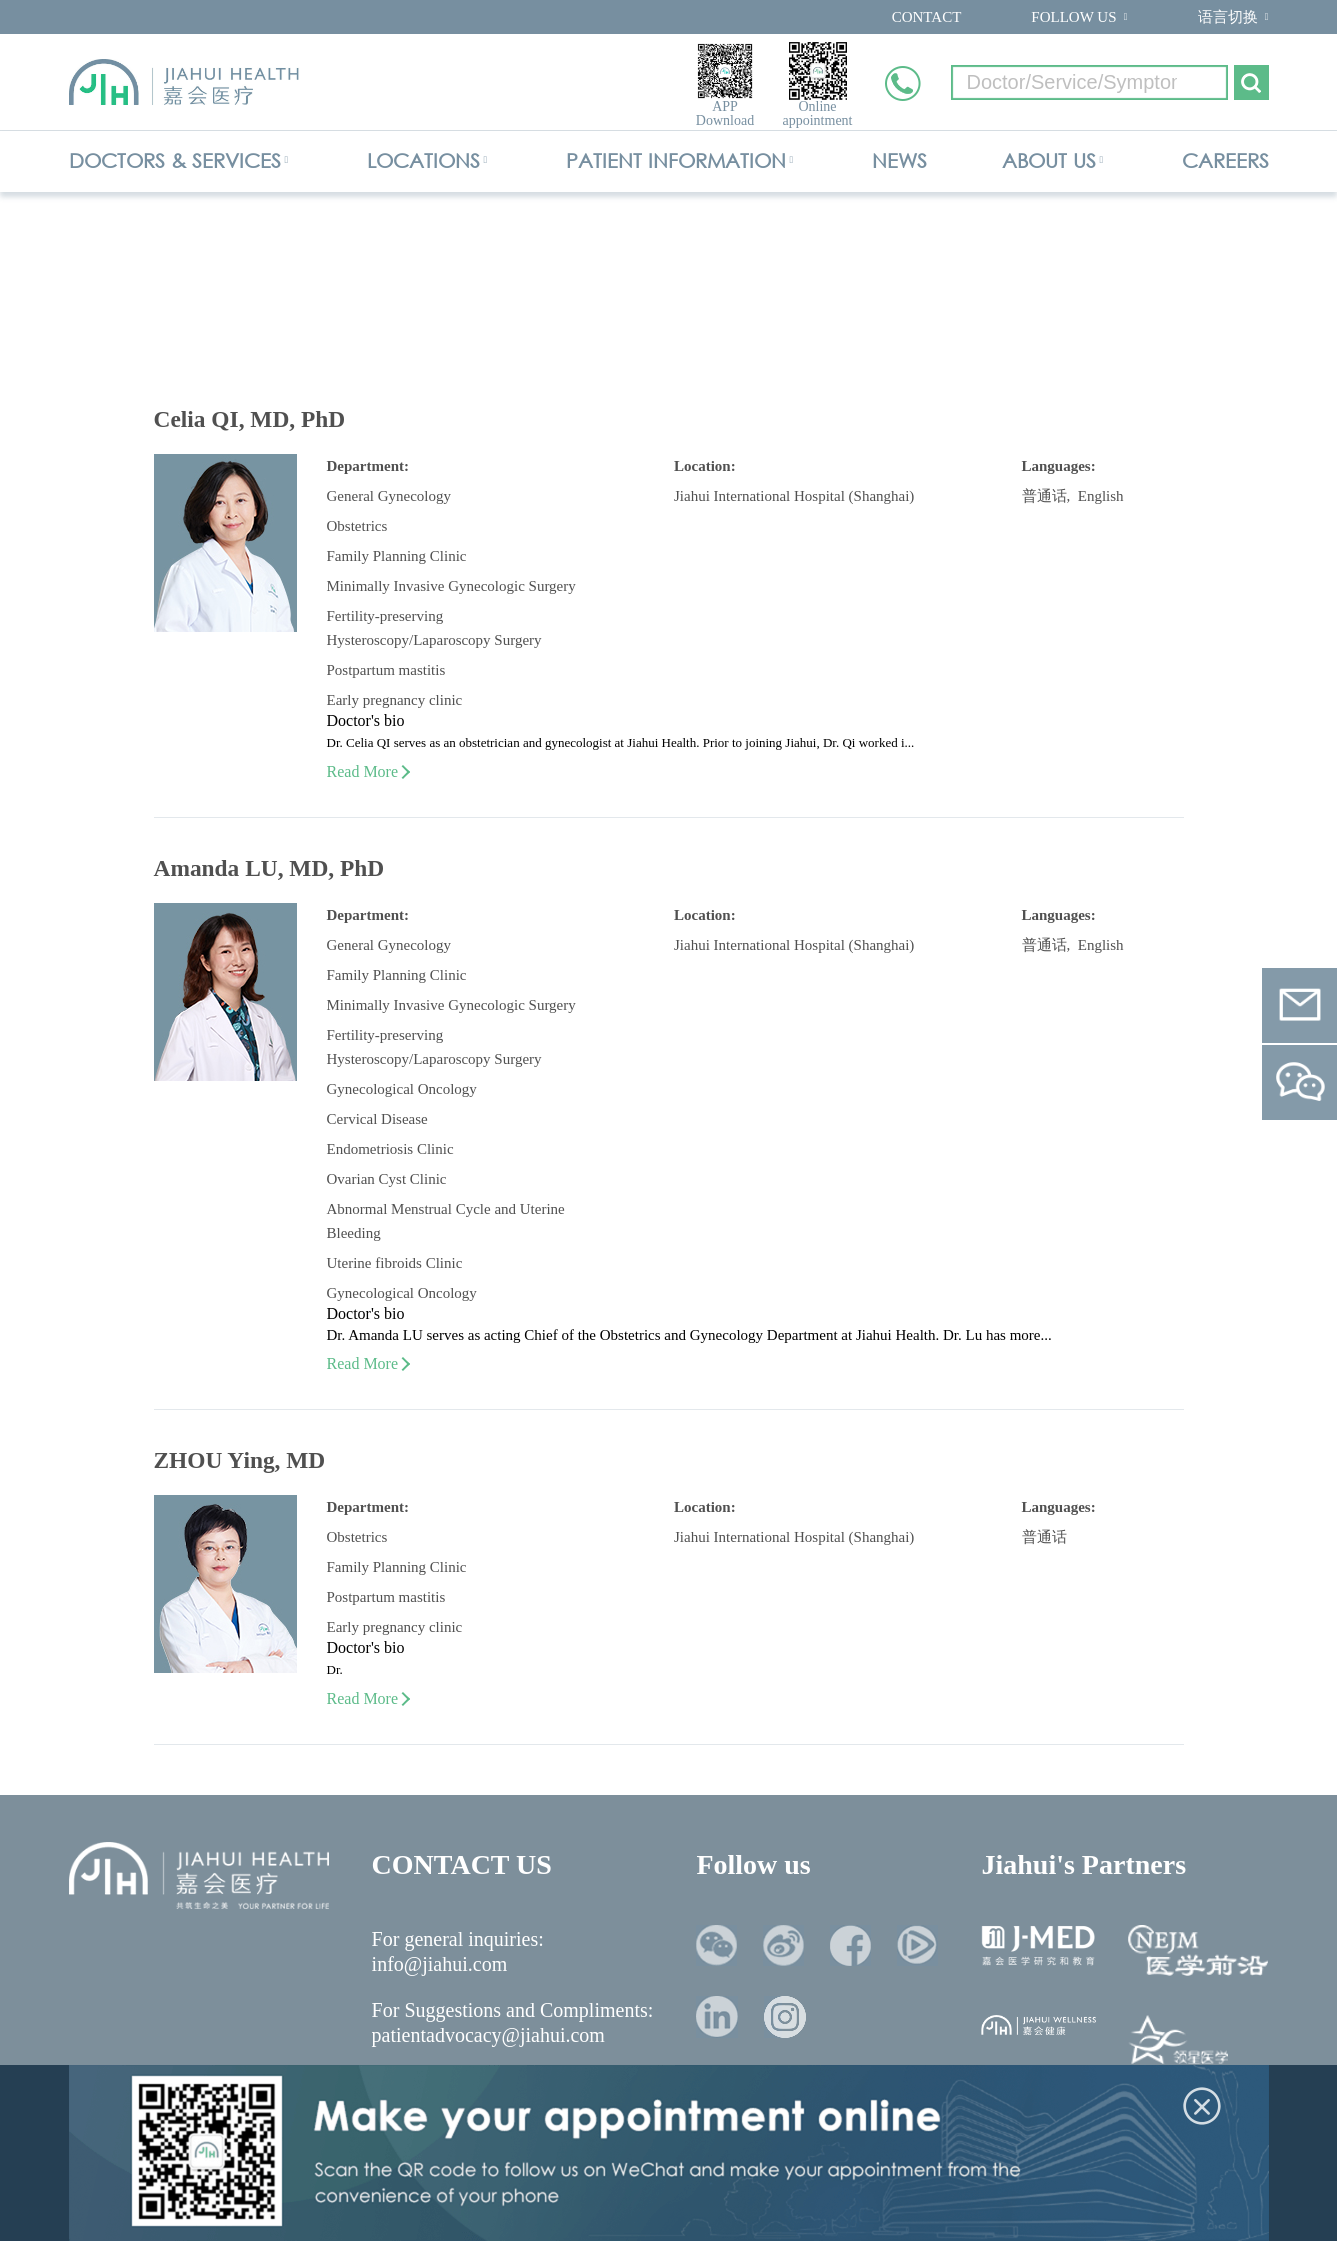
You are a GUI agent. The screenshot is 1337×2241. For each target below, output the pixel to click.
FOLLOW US (1073, 17)
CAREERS (1225, 160)
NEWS (899, 160)
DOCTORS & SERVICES (175, 160)
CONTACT (927, 17)
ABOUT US (1049, 160)
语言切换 (1228, 17)
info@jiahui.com (440, 1964)
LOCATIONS (423, 160)
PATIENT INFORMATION (676, 160)
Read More (368, 771)
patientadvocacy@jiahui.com (488, 2035)
